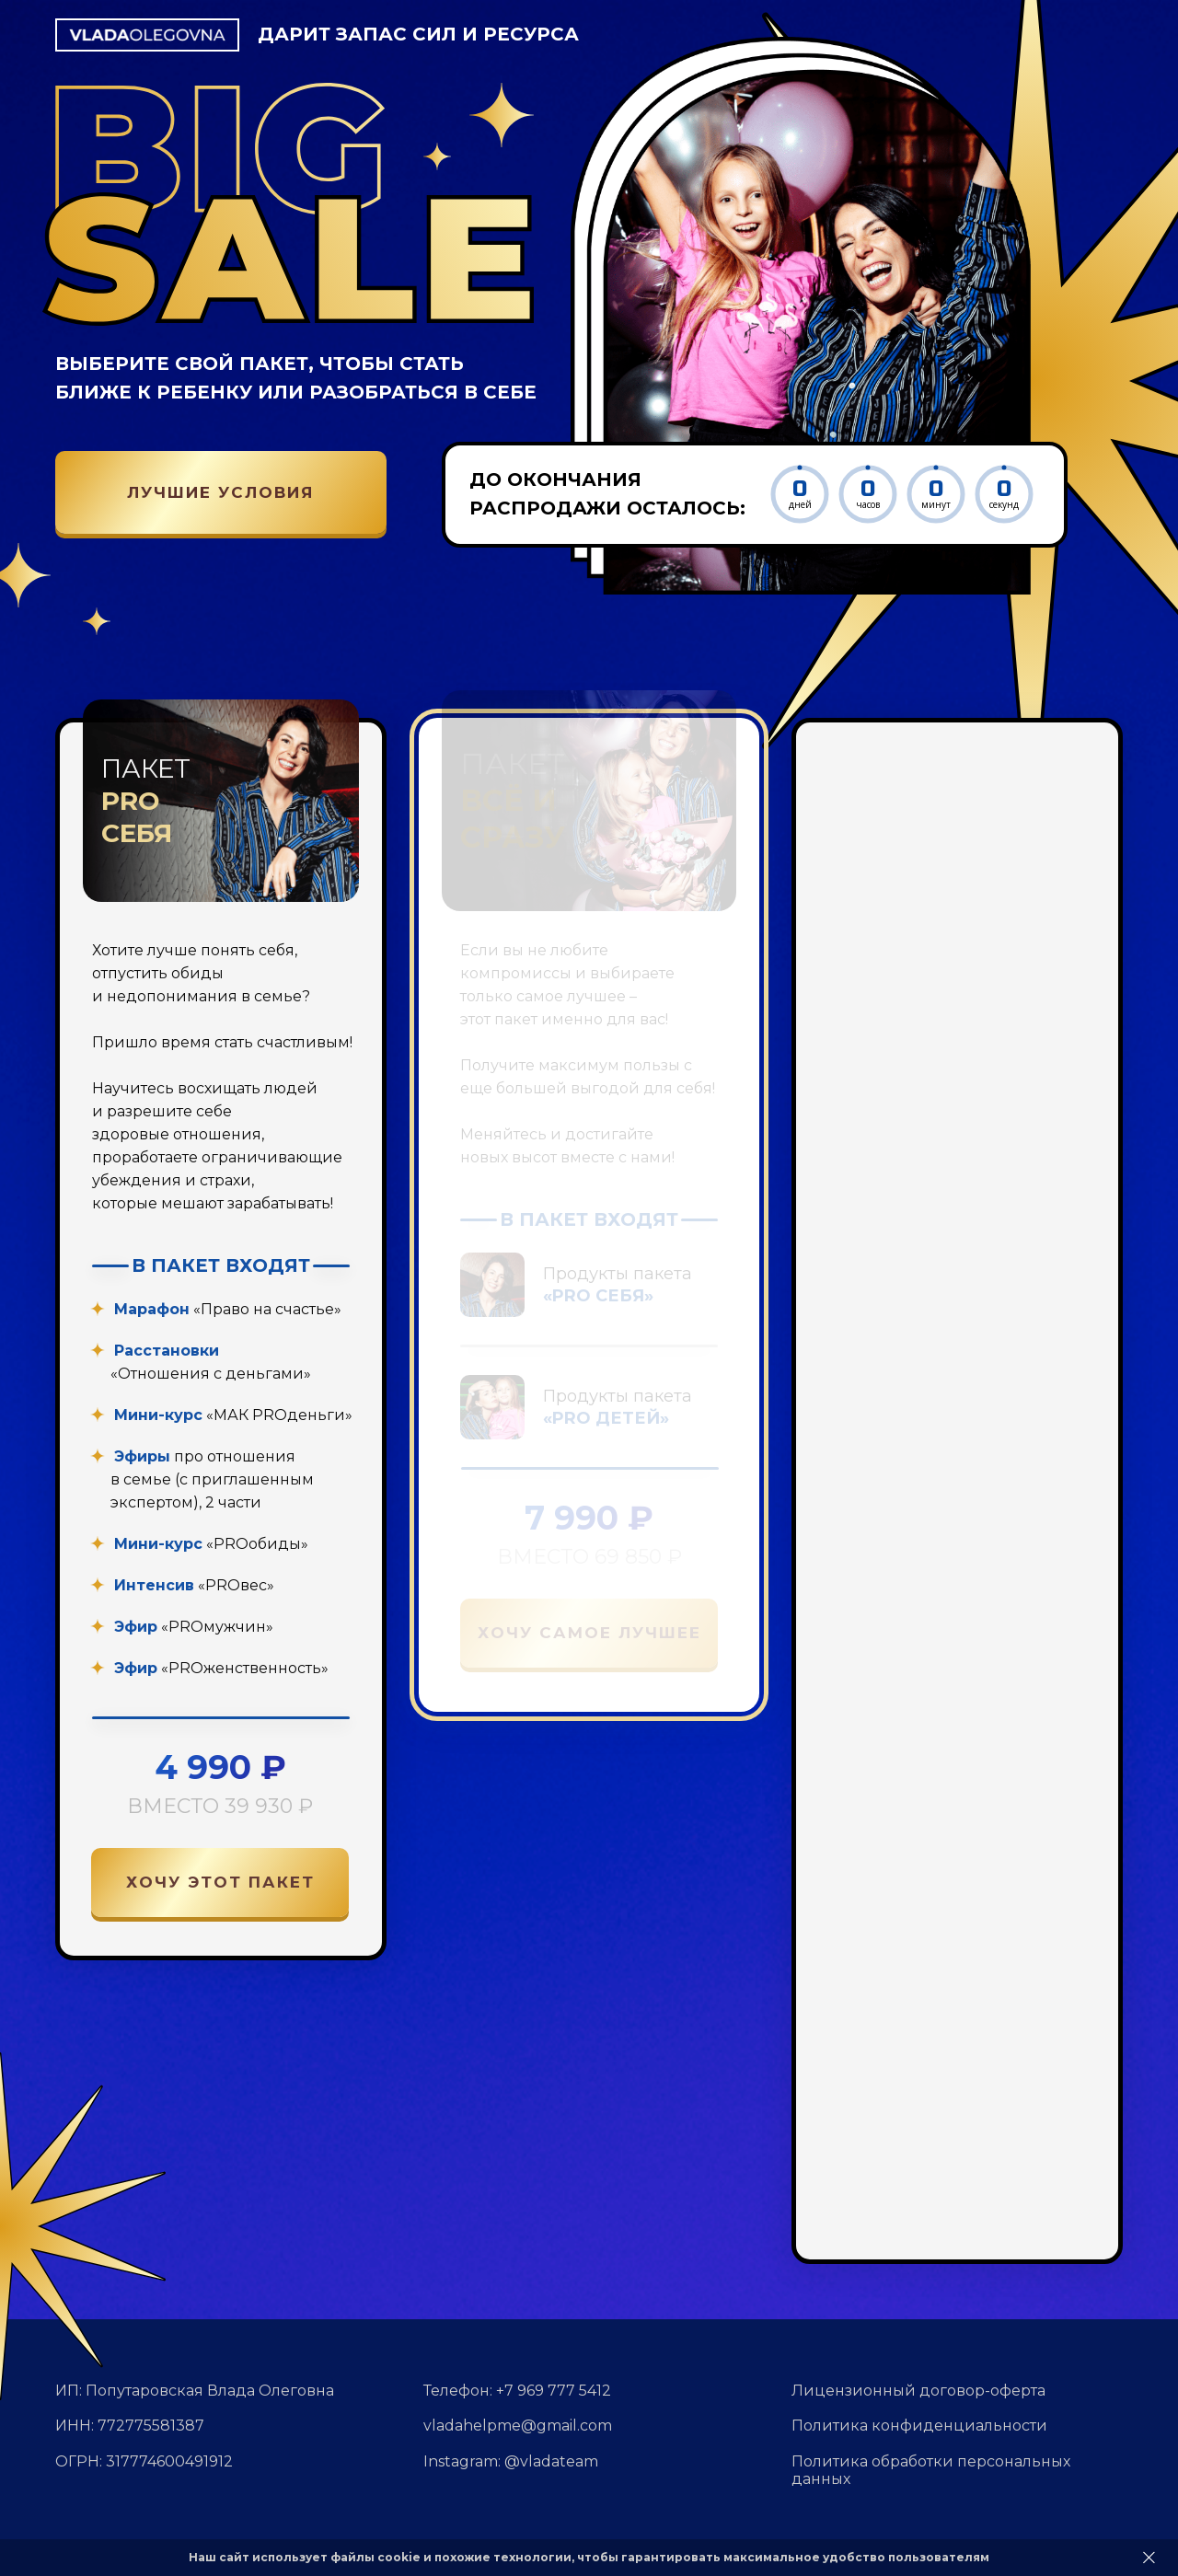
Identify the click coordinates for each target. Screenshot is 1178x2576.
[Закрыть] (1149, 2558)
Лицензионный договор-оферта (918, 2390)
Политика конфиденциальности (919, 2425)
